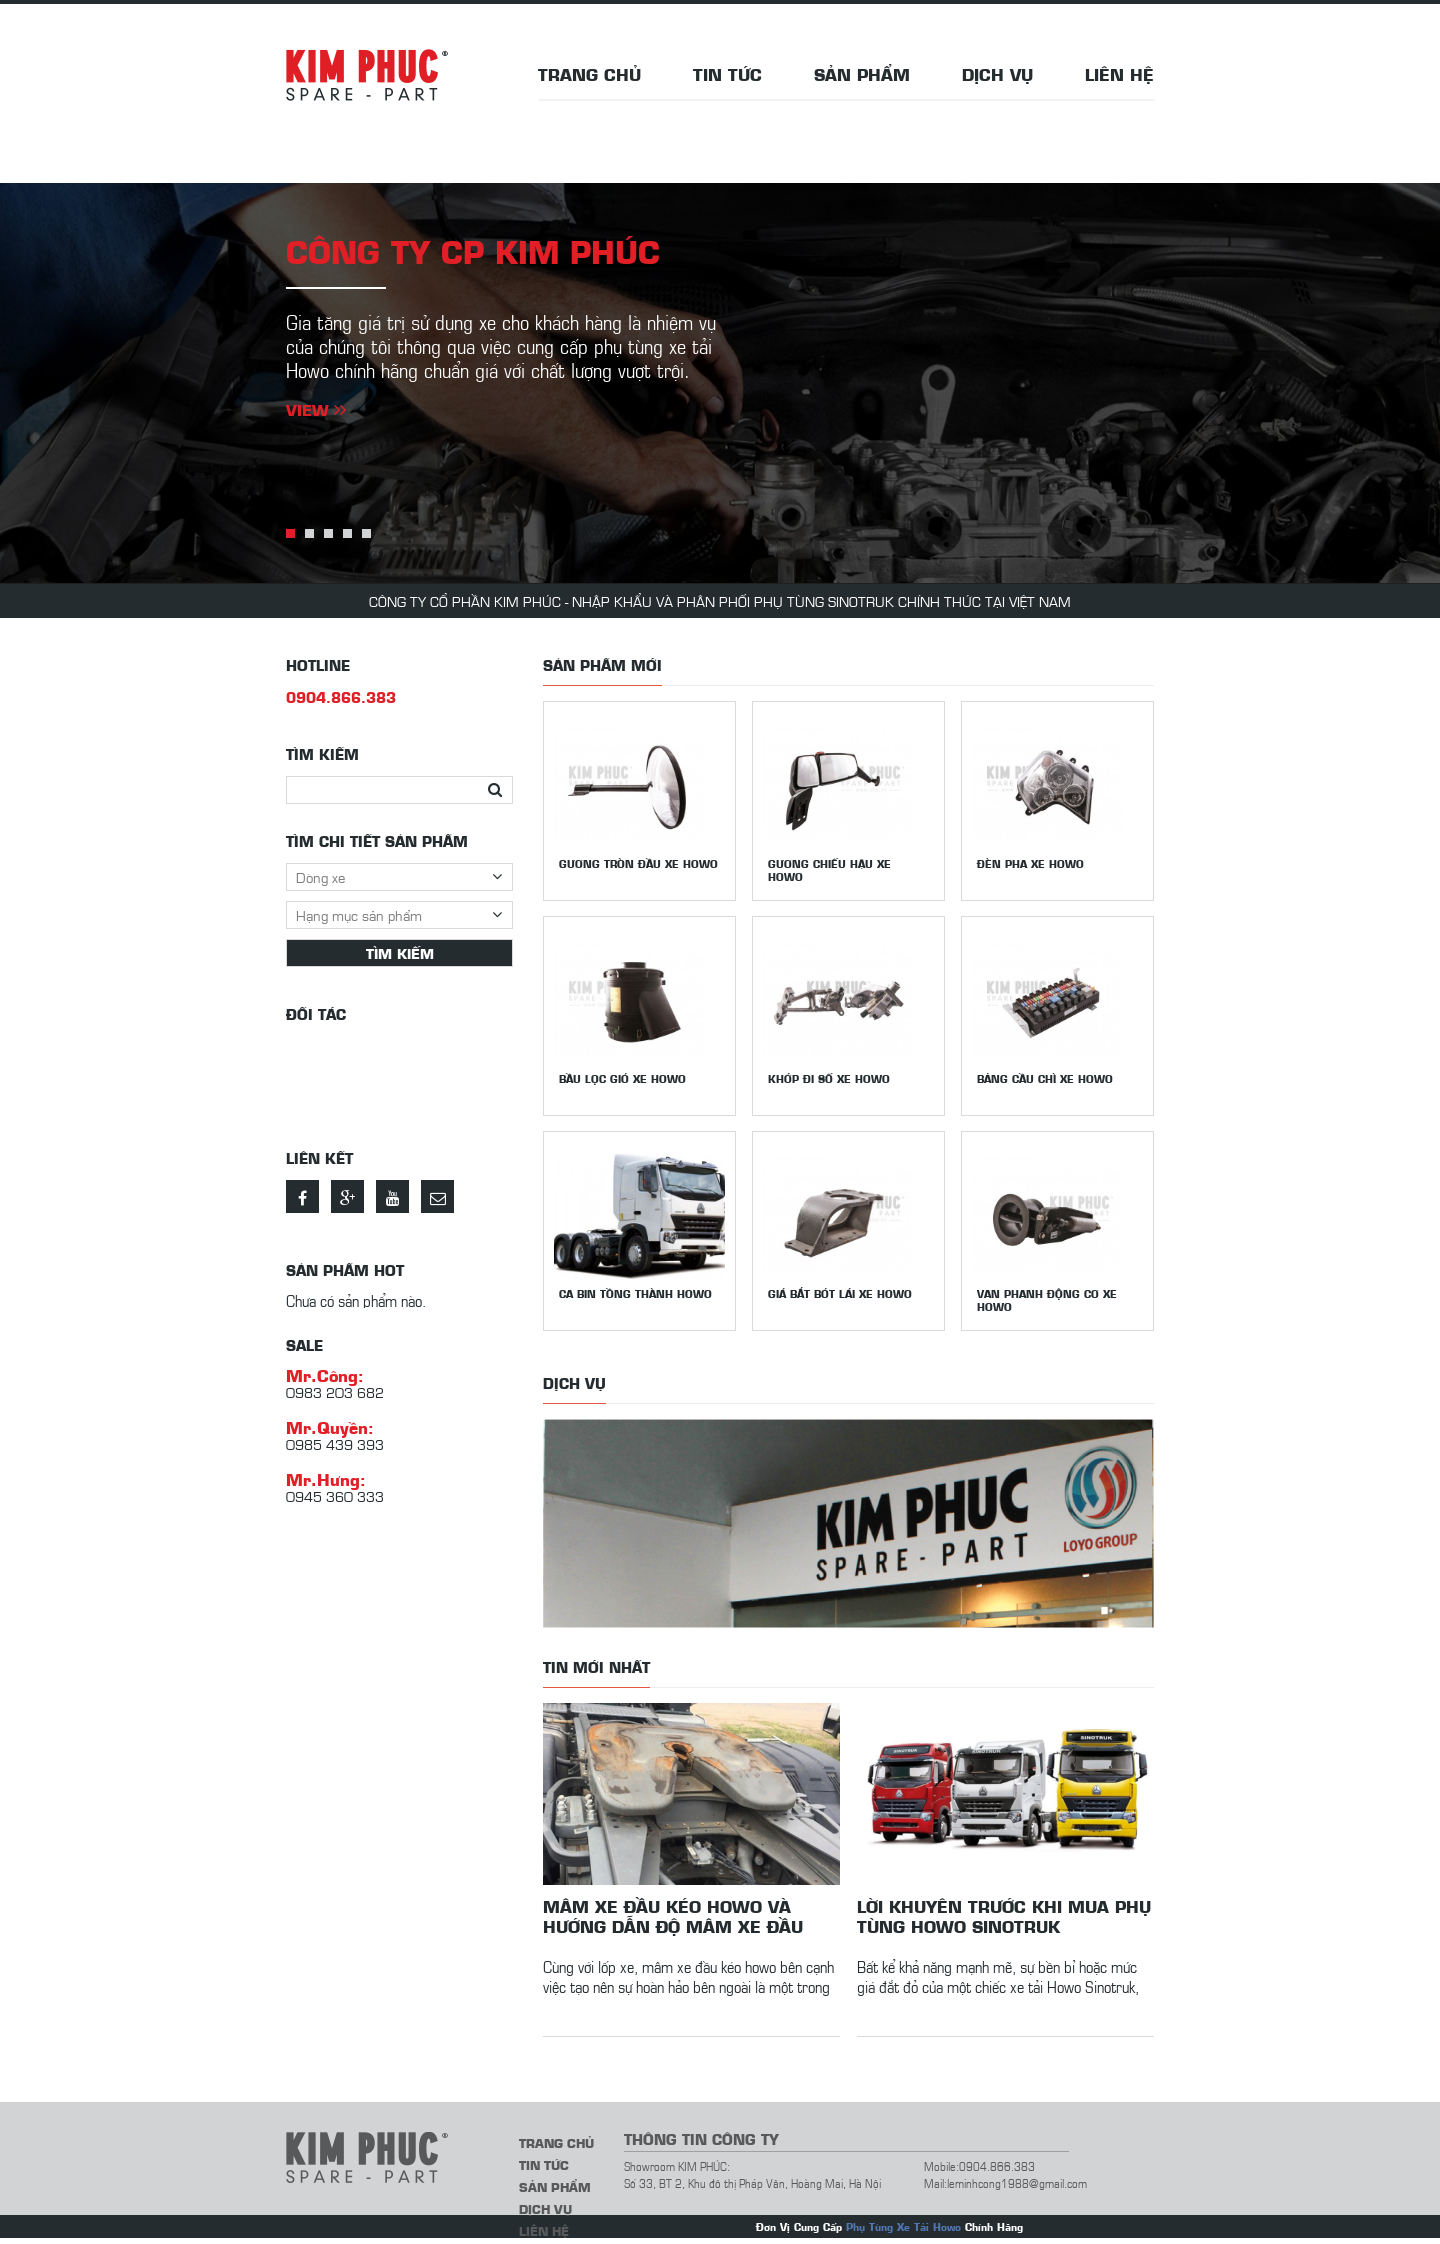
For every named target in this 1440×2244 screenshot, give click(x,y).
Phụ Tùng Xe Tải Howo (903, 2226)
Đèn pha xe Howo (1030, 863)
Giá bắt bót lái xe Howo (840, 1293)
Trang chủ (589, 74)
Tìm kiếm (400, 953)
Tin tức (727, 74)
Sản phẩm (862, 74)
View (316, 409)
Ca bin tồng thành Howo (635, 1293)
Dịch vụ (997, 74)
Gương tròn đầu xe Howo (638, 863)
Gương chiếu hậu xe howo (829, 870)
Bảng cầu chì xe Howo (1045, 1078)
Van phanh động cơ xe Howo (1047, 1300)
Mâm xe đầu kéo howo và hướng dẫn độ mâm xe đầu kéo (673, 1916)
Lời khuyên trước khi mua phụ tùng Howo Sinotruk (1004, 1916)
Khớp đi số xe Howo (829, 1078)
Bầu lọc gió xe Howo (622, 1078)
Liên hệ (1119, 74)
